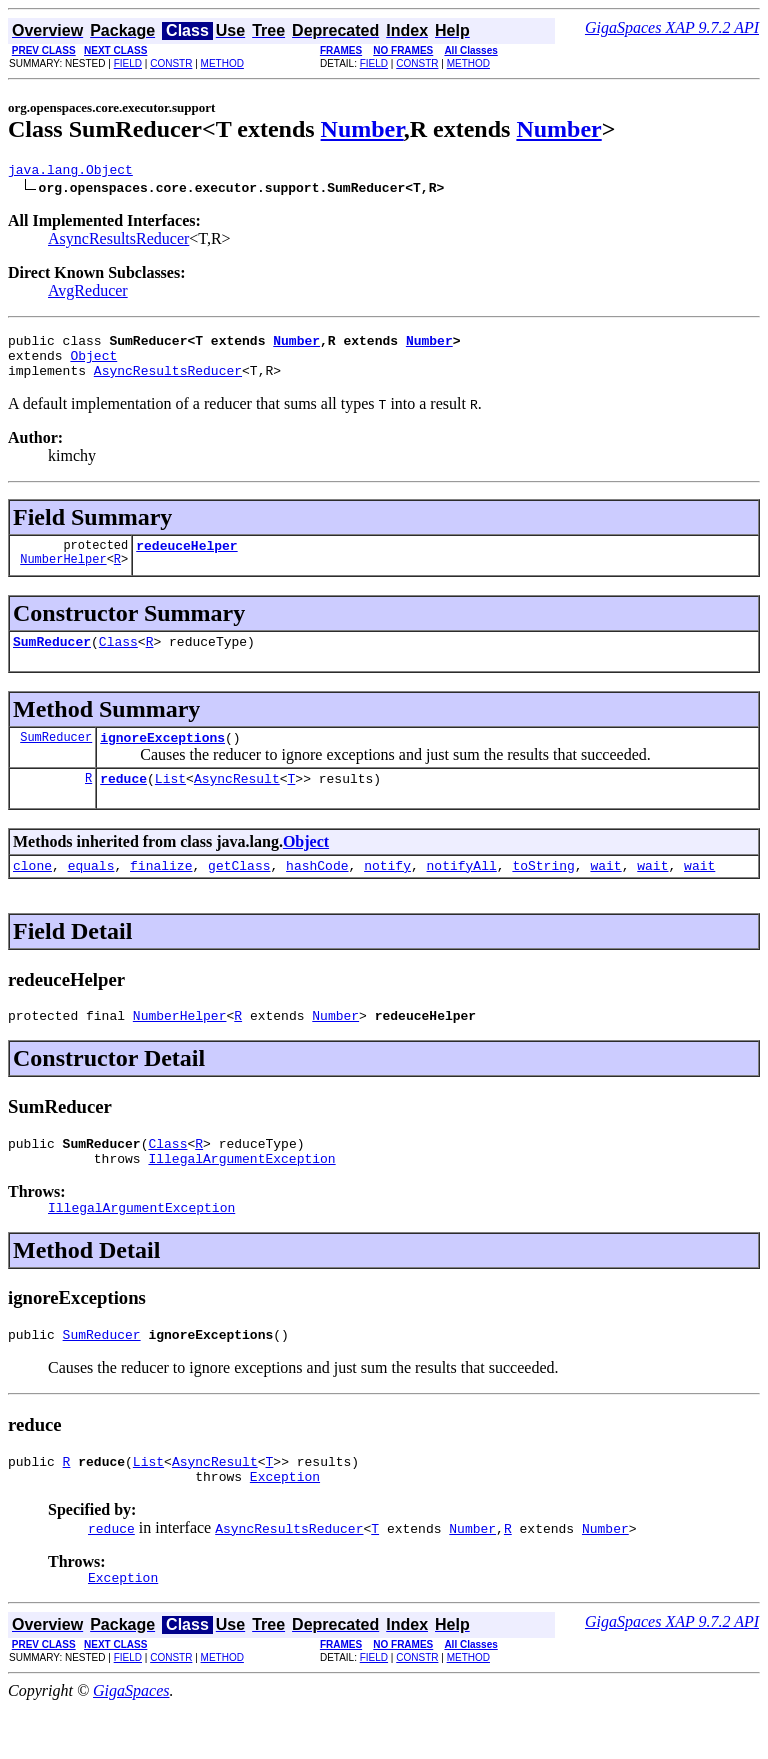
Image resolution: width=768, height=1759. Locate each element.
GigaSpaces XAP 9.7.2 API (672, 27)
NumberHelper (63, 576)
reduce (123, 802)
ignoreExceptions (162, 758)
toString (543, 892)
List (170, 802)
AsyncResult (237, 802)
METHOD (222, 63)
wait (605, 892)
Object (93, 364)
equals (91, 892)
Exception (285, 1524)
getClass (239, 892)
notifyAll (462, 892)
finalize (161, 892)
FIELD (128, 63)
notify (387, 892)
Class (118, 659)
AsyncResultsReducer (118, 241)
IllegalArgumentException (241, 1194)
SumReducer (52, 659)
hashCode (317, 892)
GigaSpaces (131, 1741)
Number (362, 129)
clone (32, 892)
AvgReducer (88, 293)
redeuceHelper (186, 560)
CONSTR (171, 63)
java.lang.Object (70, 172)
